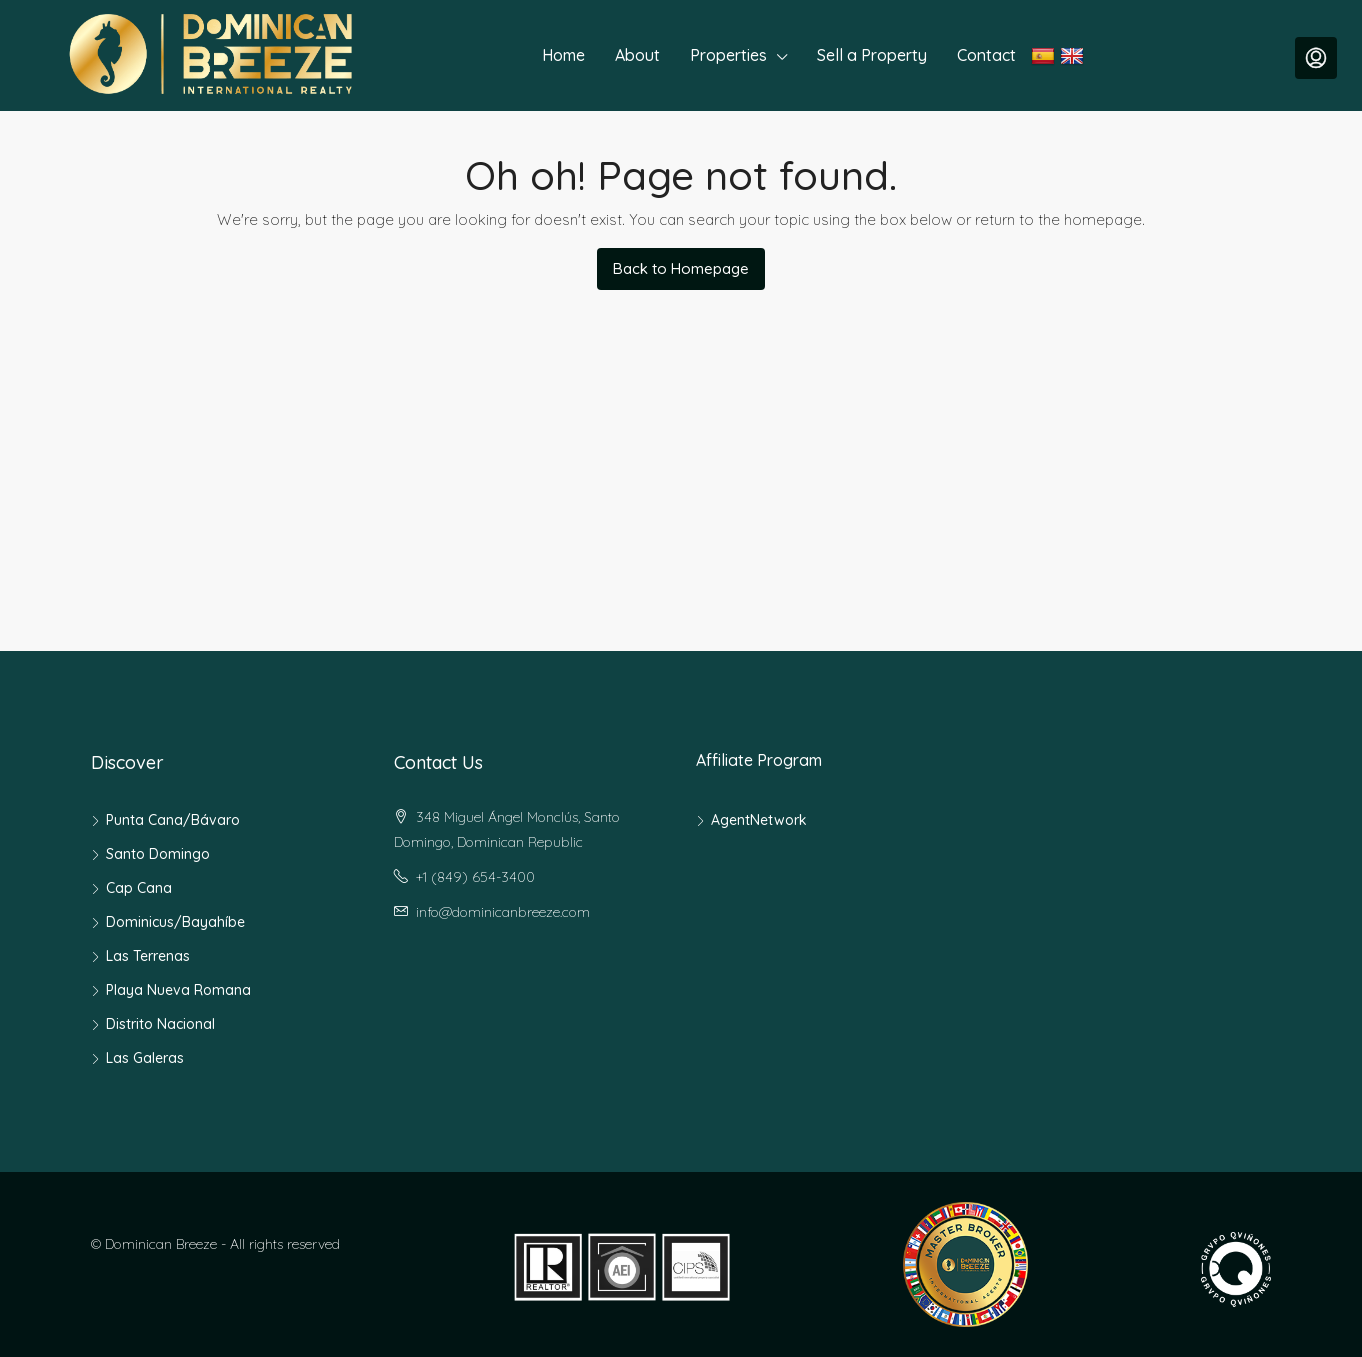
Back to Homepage (681, 268)
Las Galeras (145, 1058)
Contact (986, 55)
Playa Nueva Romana (178, 990)
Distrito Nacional (160, 1024)
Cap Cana (139, 888)
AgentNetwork (759, 820)
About (637, 55)
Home (563, 55)
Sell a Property (872, 55)
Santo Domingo (158, 854)
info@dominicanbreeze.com (503, 912)
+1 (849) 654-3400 (475, 877)
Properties (728, 55)
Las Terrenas (148, 956)
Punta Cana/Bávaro (173, 820)
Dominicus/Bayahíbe (175, 922)
